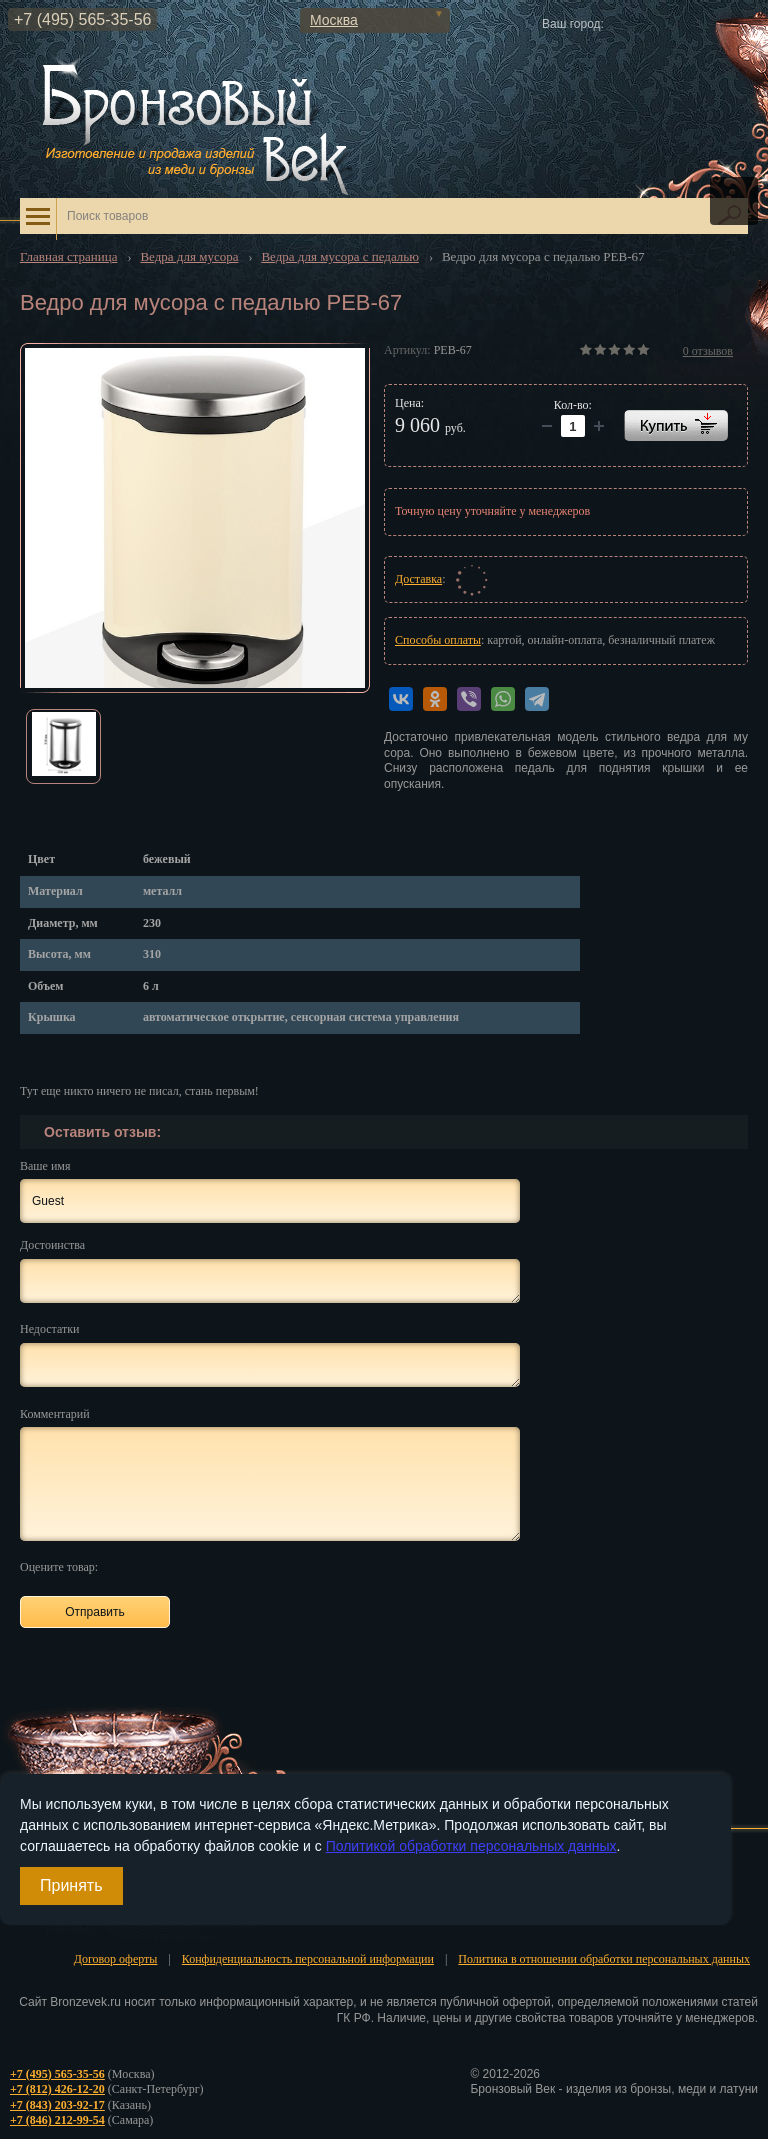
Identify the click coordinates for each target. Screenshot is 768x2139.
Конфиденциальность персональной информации (308, 1959)
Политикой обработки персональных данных (471, 1846)
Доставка (418, 579)
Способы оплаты (438, 640)
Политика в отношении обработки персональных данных (604, 1959)
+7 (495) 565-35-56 (82, 19)
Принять (71, 1885)
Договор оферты (116, 1959)
